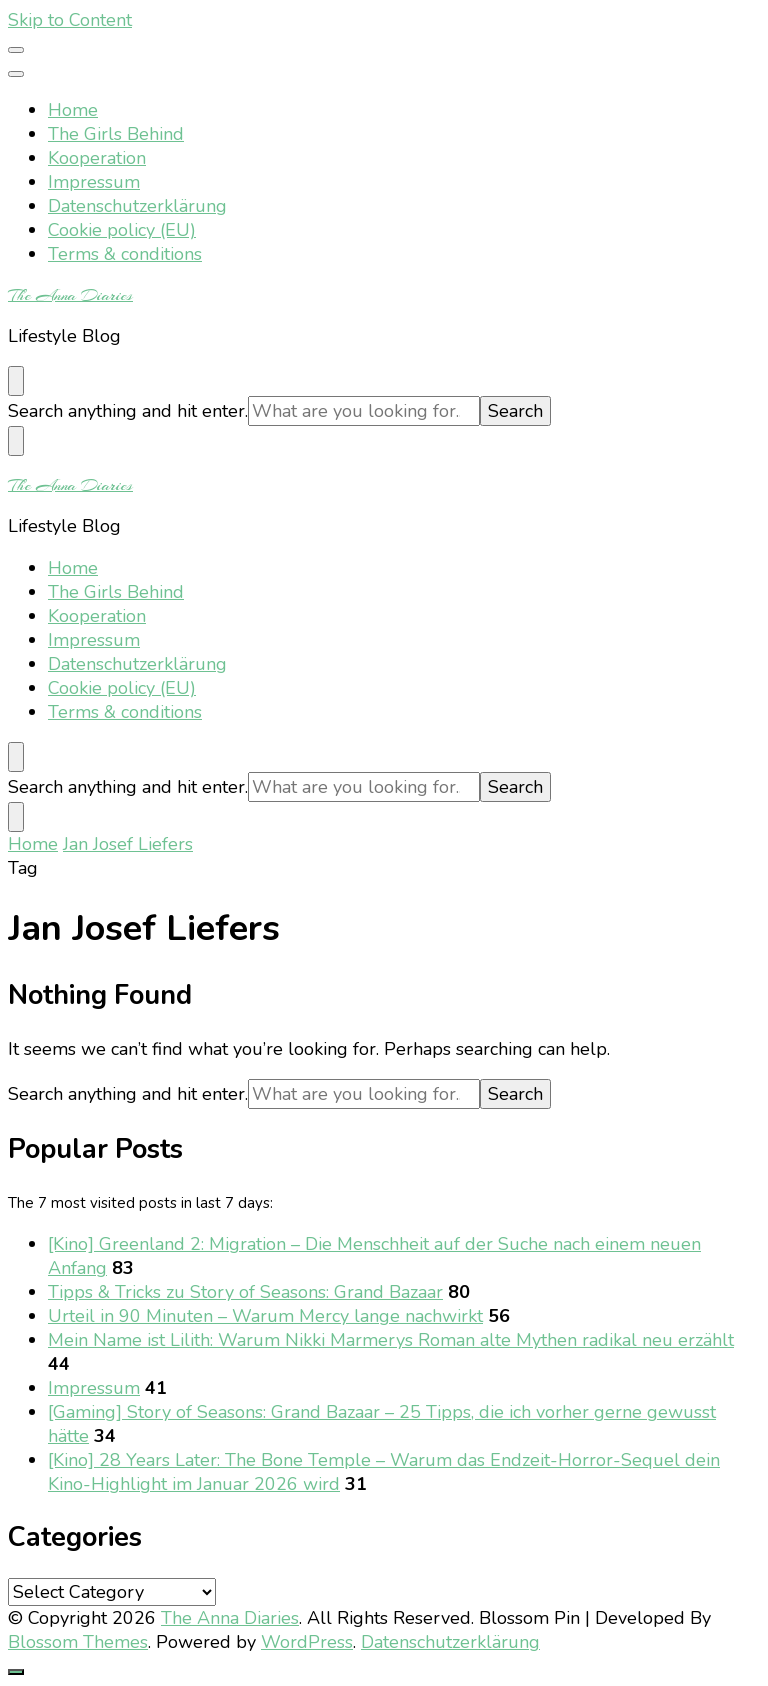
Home (73, 110)
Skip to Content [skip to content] (70, 20)
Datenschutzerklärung (137, 206)
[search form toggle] (16, 381)
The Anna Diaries (70, 295)
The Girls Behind (116, 134)
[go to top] (16, 1672)
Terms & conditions (125, 254)
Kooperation (97, 158)
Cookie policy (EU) (122, 230)
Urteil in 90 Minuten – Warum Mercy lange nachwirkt (265, 1316)
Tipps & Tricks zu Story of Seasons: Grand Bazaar (245, 1292)
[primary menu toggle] (16, 50)
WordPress (307, 1642)
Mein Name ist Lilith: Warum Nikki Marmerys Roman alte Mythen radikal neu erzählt (391, 1340)
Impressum (94, 182)
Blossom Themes (78, 1642)
